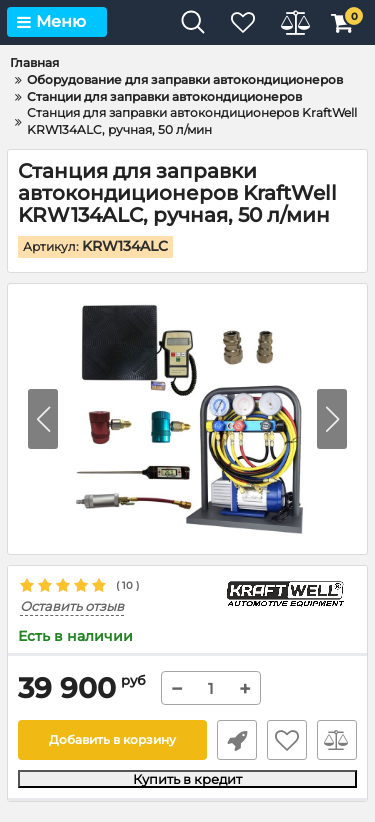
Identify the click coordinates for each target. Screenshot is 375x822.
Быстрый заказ (237, 740)
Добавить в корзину (112, 739)
